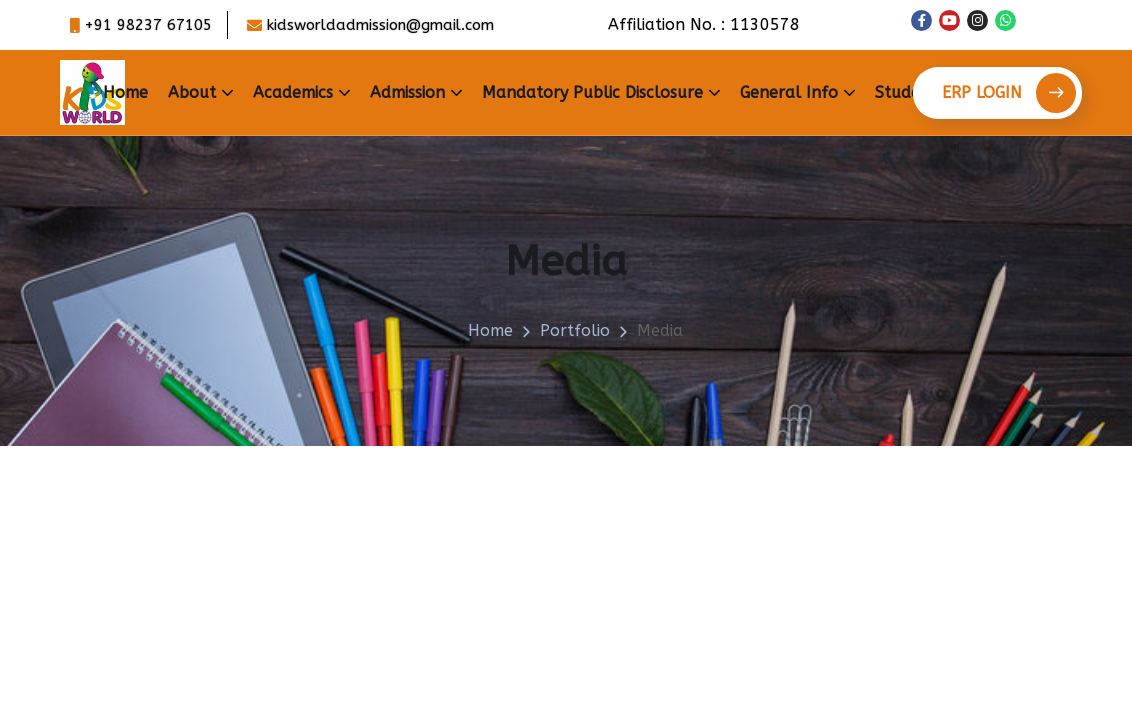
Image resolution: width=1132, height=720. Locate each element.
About (192, 92)
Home (125, 92)
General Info (789, 92)
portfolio (575, 330)
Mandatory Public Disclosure (592, 92)
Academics (293, 92)
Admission (407, 92)
